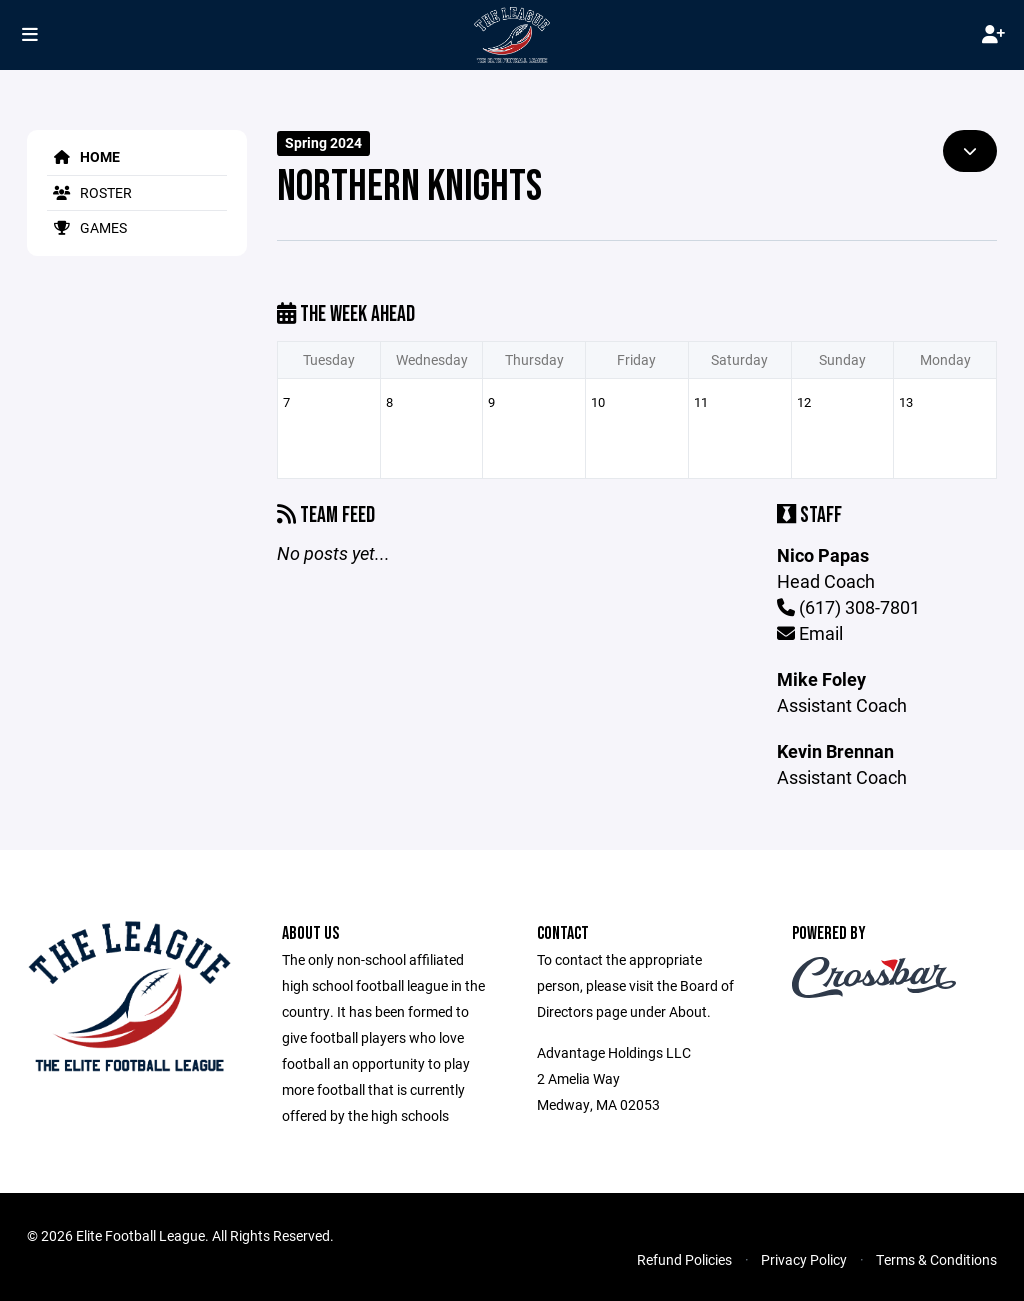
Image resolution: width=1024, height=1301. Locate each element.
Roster (89, 192)
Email (810, 633)
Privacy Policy (804, 1259)
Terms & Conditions (936, 1259)
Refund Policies (684, 1259)
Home (83, 156)
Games (87, 227)
